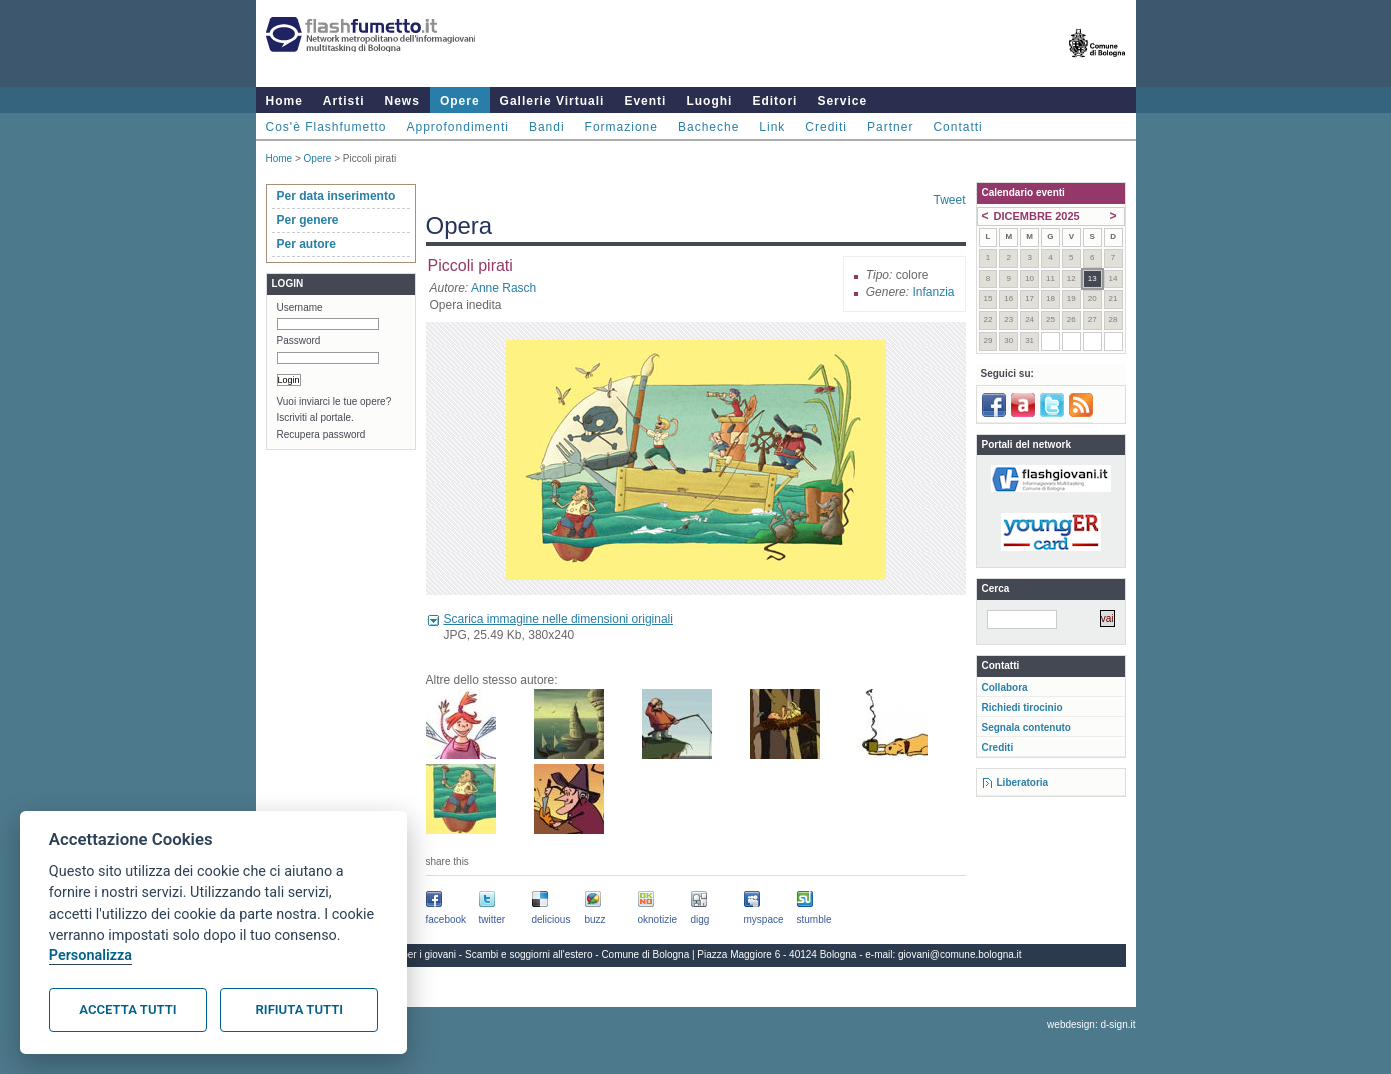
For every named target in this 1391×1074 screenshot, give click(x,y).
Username (300, 307)
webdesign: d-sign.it (1091, 1024)
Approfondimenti (458, 127)
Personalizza (90, 955)
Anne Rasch (503, 288)
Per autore (306, 244)
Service (842, 101)
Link (772, 127)
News (402, 101)
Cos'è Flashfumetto (326, 127)
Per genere (308, 220)
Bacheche (708, 127)
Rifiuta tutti (299, 1009)
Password (299, 340)
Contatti (957, 127)
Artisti (344, 101)
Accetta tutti (127, 1009)
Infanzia (933, 292)
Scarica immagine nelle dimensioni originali (558, 619)
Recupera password (321, 434)
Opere (460, 101)
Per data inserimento (336, 196)
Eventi (645, 101)
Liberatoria (1023, 782)
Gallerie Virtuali (552, 101)
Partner (890, 127)
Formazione (621, 127)
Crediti (826, 127)
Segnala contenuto (1026, 727)
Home (284, 101)
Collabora (1005, 687)
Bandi (547, 127)
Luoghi (709, 101)
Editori (774, 101)
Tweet (949, 200)
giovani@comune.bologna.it (960, 954)
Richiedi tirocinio (1022, 707)
